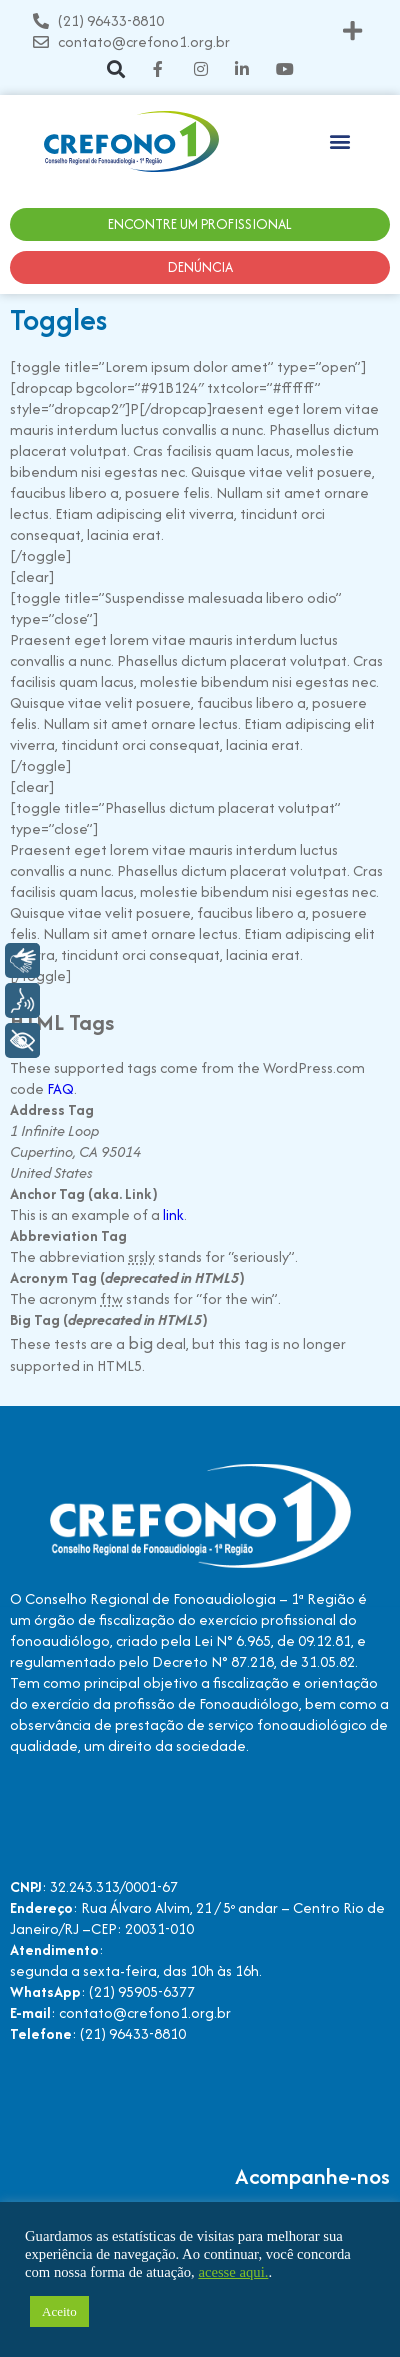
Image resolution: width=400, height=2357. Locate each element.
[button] (353, 31)
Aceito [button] (59, 2311)
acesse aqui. (233, 2272)
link (173, 1214)
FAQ (60, 1088)
